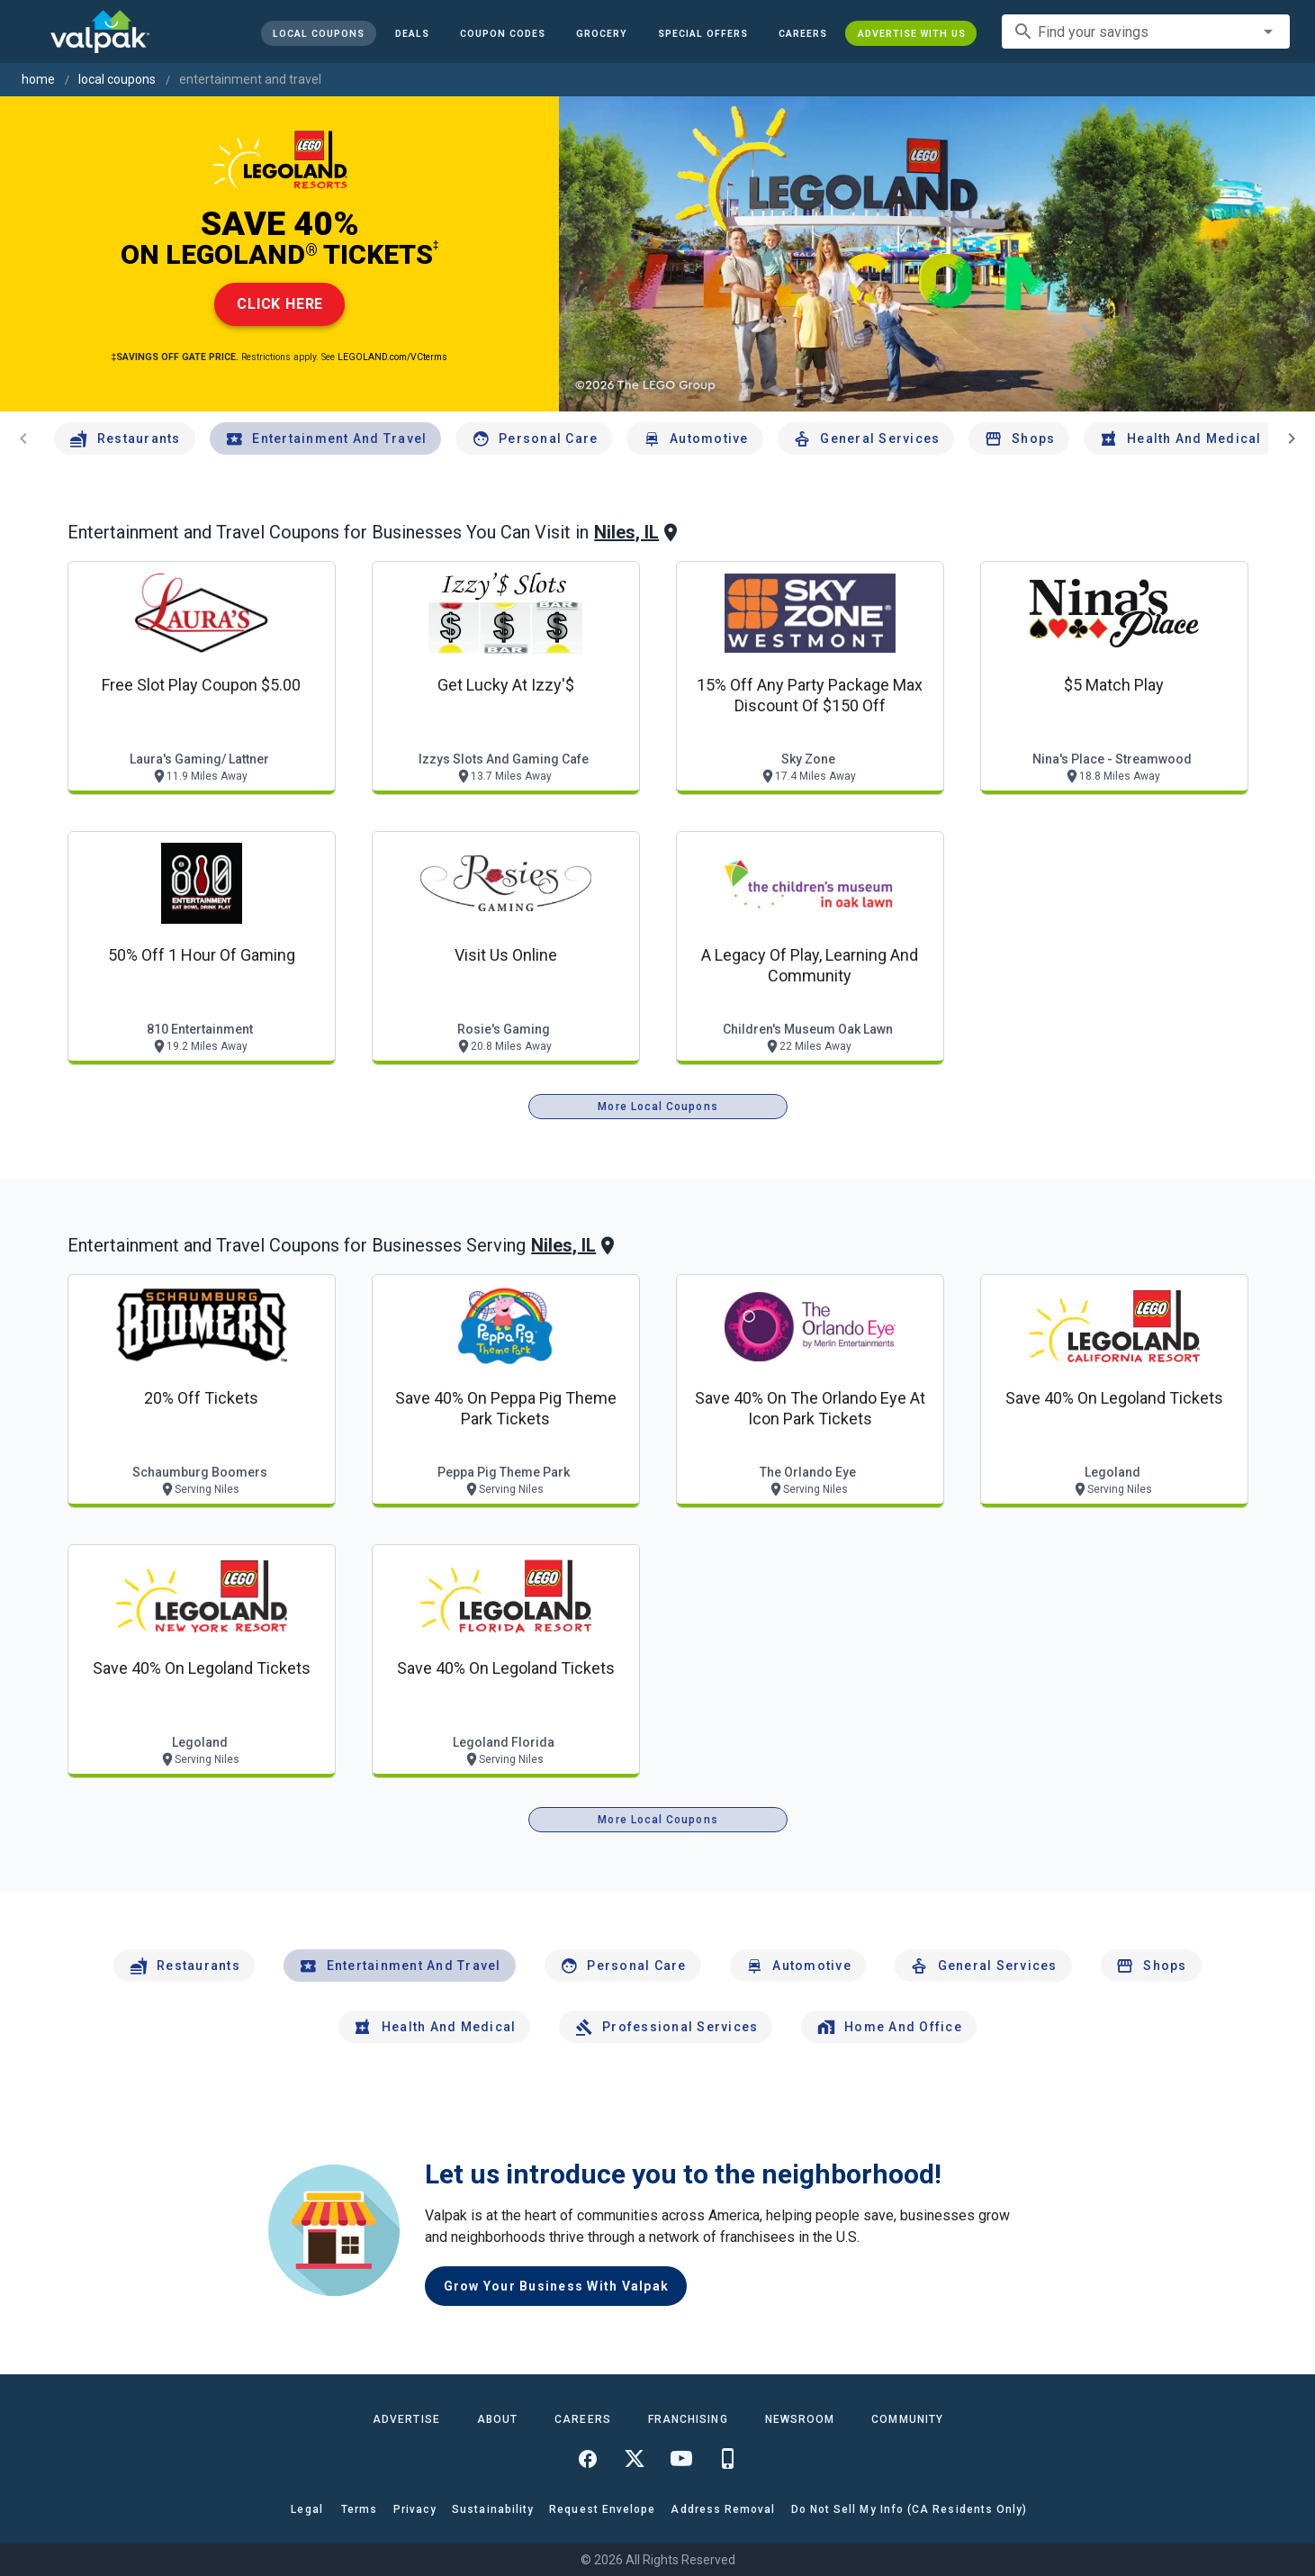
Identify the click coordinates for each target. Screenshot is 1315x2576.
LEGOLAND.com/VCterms (392, 357)
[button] (702, 33)
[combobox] (1146, 31)
